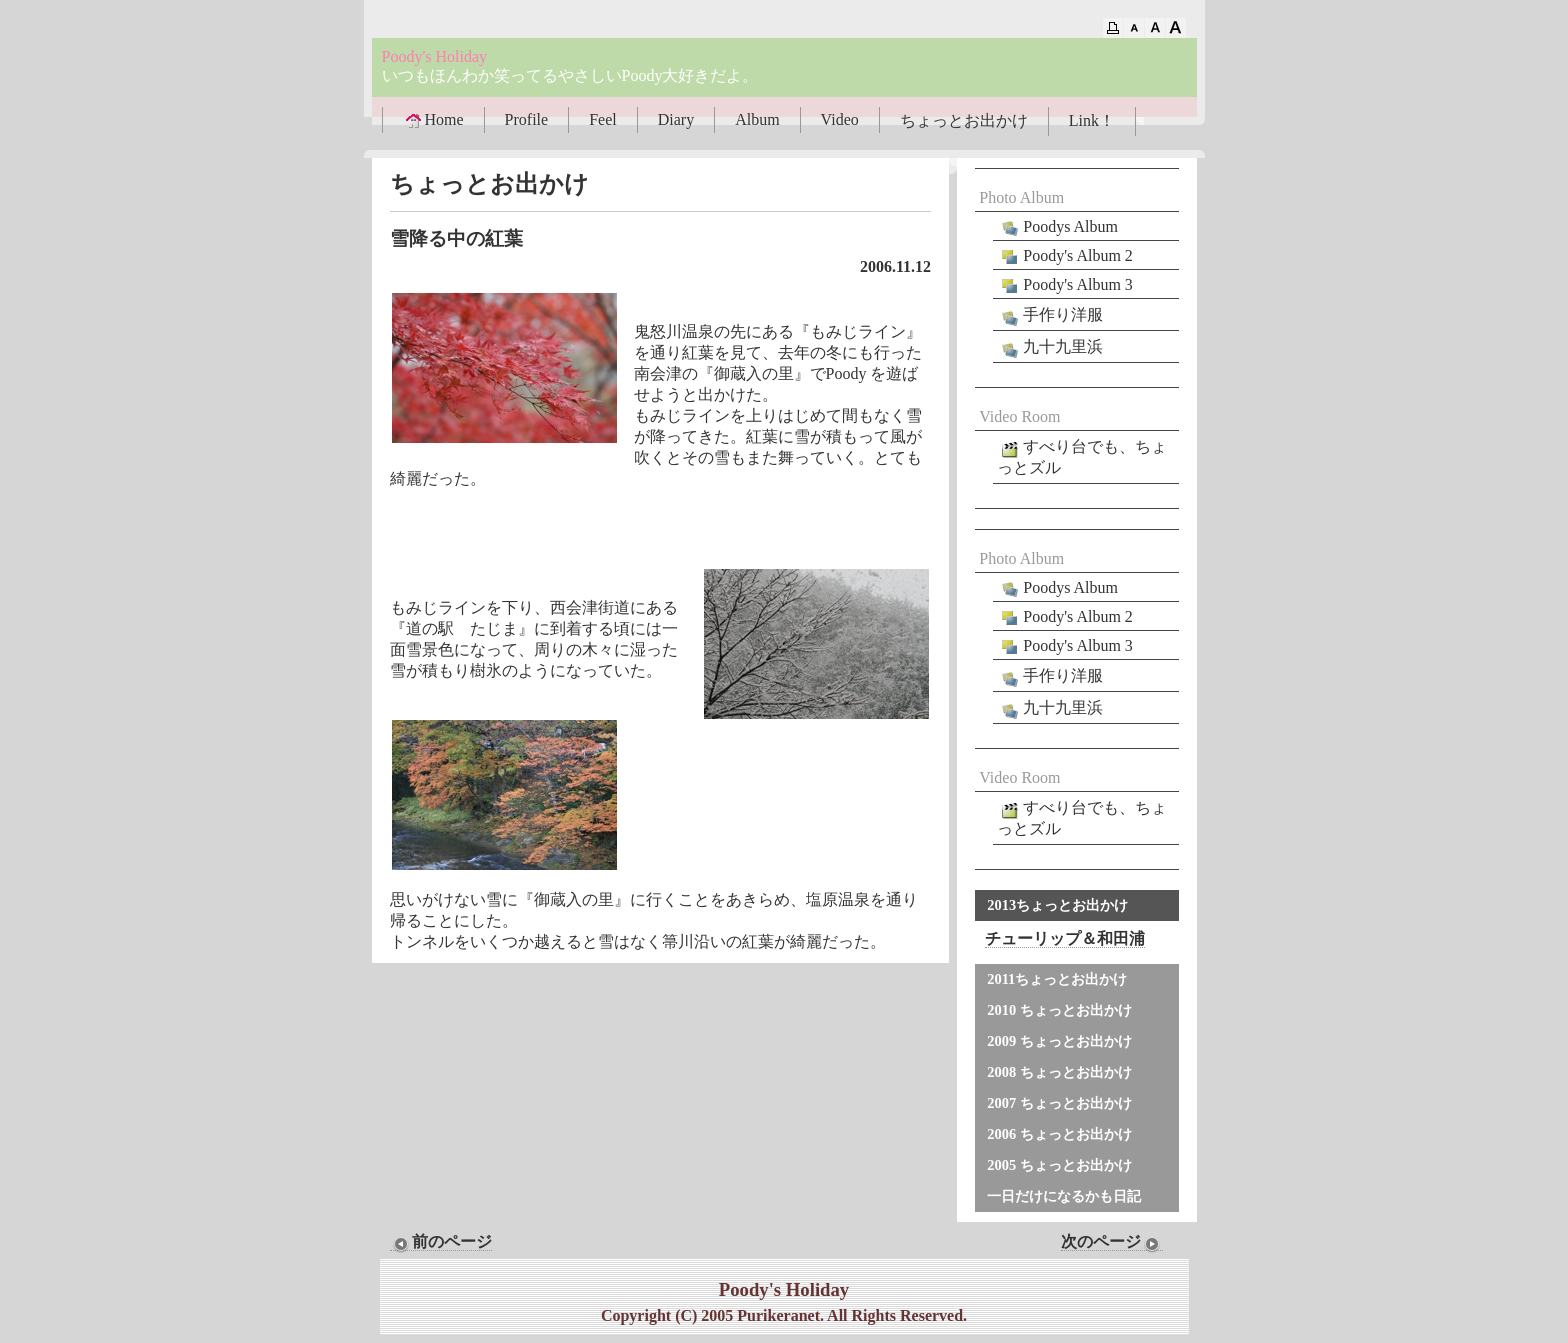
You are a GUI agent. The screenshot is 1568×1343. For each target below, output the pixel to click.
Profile (527, 119)
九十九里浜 (1050, 348)
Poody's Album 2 (1065, 256)
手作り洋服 (1050, 316)
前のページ (441, 1242)
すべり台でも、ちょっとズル (1082, 457)
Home (433, 120)
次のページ (1112, 1242)
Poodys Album (1057, 227)
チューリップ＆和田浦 (1065, 938)
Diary (676, 119)
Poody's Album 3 (1065, 285)
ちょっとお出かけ (964, 120)
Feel (603, 119)
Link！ (1092, 120)
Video (840, 119)
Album (757, 119)
